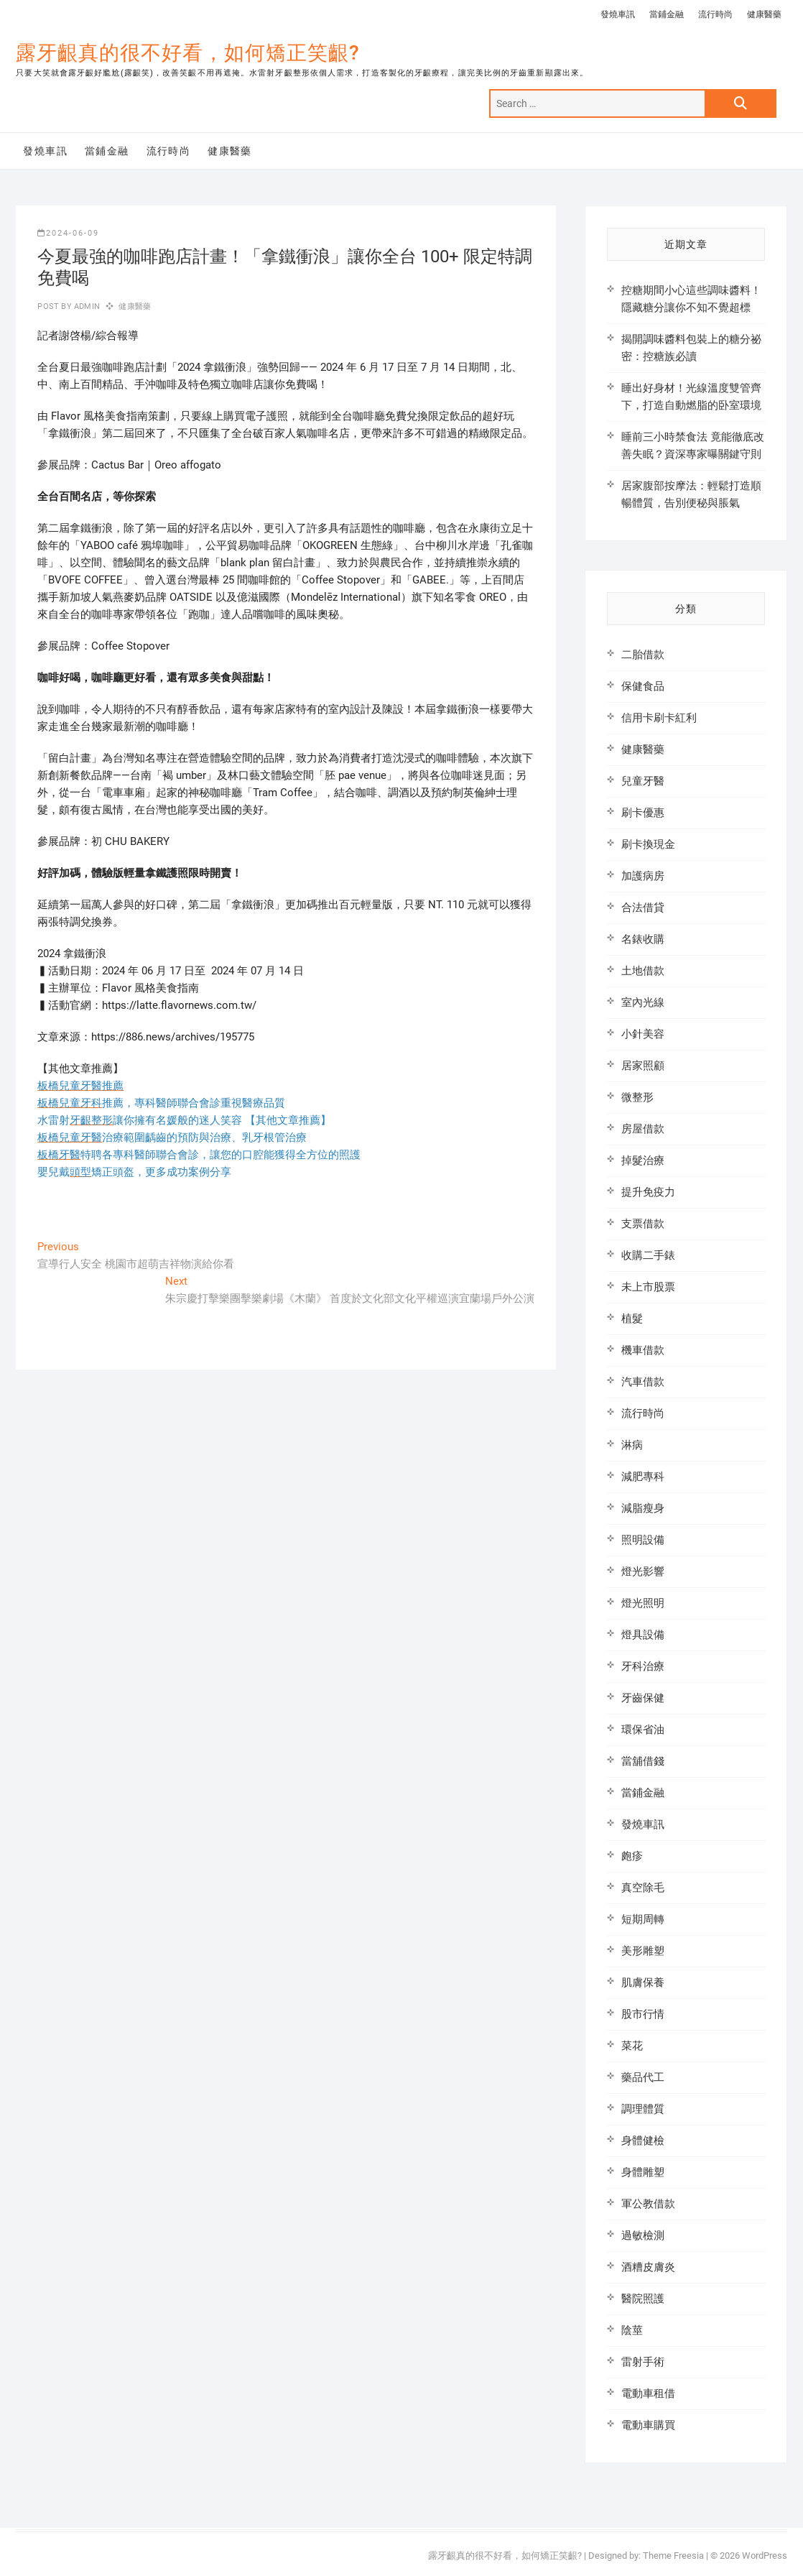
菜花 (632, 2045)
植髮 (632, 1318)
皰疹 (632, 1856)
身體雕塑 (642, 2172)
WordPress (764, 2555)
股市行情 (642, 2014)
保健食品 (642, 686)
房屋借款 (642, 1128)
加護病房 (642, 875)
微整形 (637, 1097)
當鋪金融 (666, 14)
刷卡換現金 (648, 844)
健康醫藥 (764, 14)
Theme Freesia (673, 2555)
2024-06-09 (68, 233)
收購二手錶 (648, 1255)
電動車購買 (648, 2425)
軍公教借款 (648, 2203)
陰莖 (632, 2330)
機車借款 (642, 1350)
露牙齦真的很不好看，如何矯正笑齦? (188, 53)
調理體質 (642, 2108)
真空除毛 (642, 1887)
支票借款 (642, 1223)
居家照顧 (642, 1065)
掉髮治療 (642, 1160)
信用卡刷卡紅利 (659, 717)
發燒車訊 (617, 14)
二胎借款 (642, 654)
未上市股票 (648, 1286)
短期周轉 (642, 1919)
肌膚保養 (642, 1982)
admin (86, 306)
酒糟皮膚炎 (648, 2267)
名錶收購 (642, 939)
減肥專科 (642, 1476)
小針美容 (642, 1034)
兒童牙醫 (642, 781)
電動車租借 (648, 2393)
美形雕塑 (642, 1950)
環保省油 (642, 1729)
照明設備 (642, 1539)
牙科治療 (642, 1666)
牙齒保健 (642, 1697)
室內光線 (642, 1002)
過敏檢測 (642, 2235)
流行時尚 (715, 14)
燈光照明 (642, 1603)
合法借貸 (642, 907)
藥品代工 (642, 2077)
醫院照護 (642, 2298)
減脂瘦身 (642, 1508)
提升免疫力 (648, 1192)
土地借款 (642, 970)
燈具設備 (642, 1634)
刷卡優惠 (642, 812)
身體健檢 (642, 2140)
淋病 (632, 1445)
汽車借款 (642, 1381)
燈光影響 (642, 1571)
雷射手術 (642, 2361)
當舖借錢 (642, 1761)
